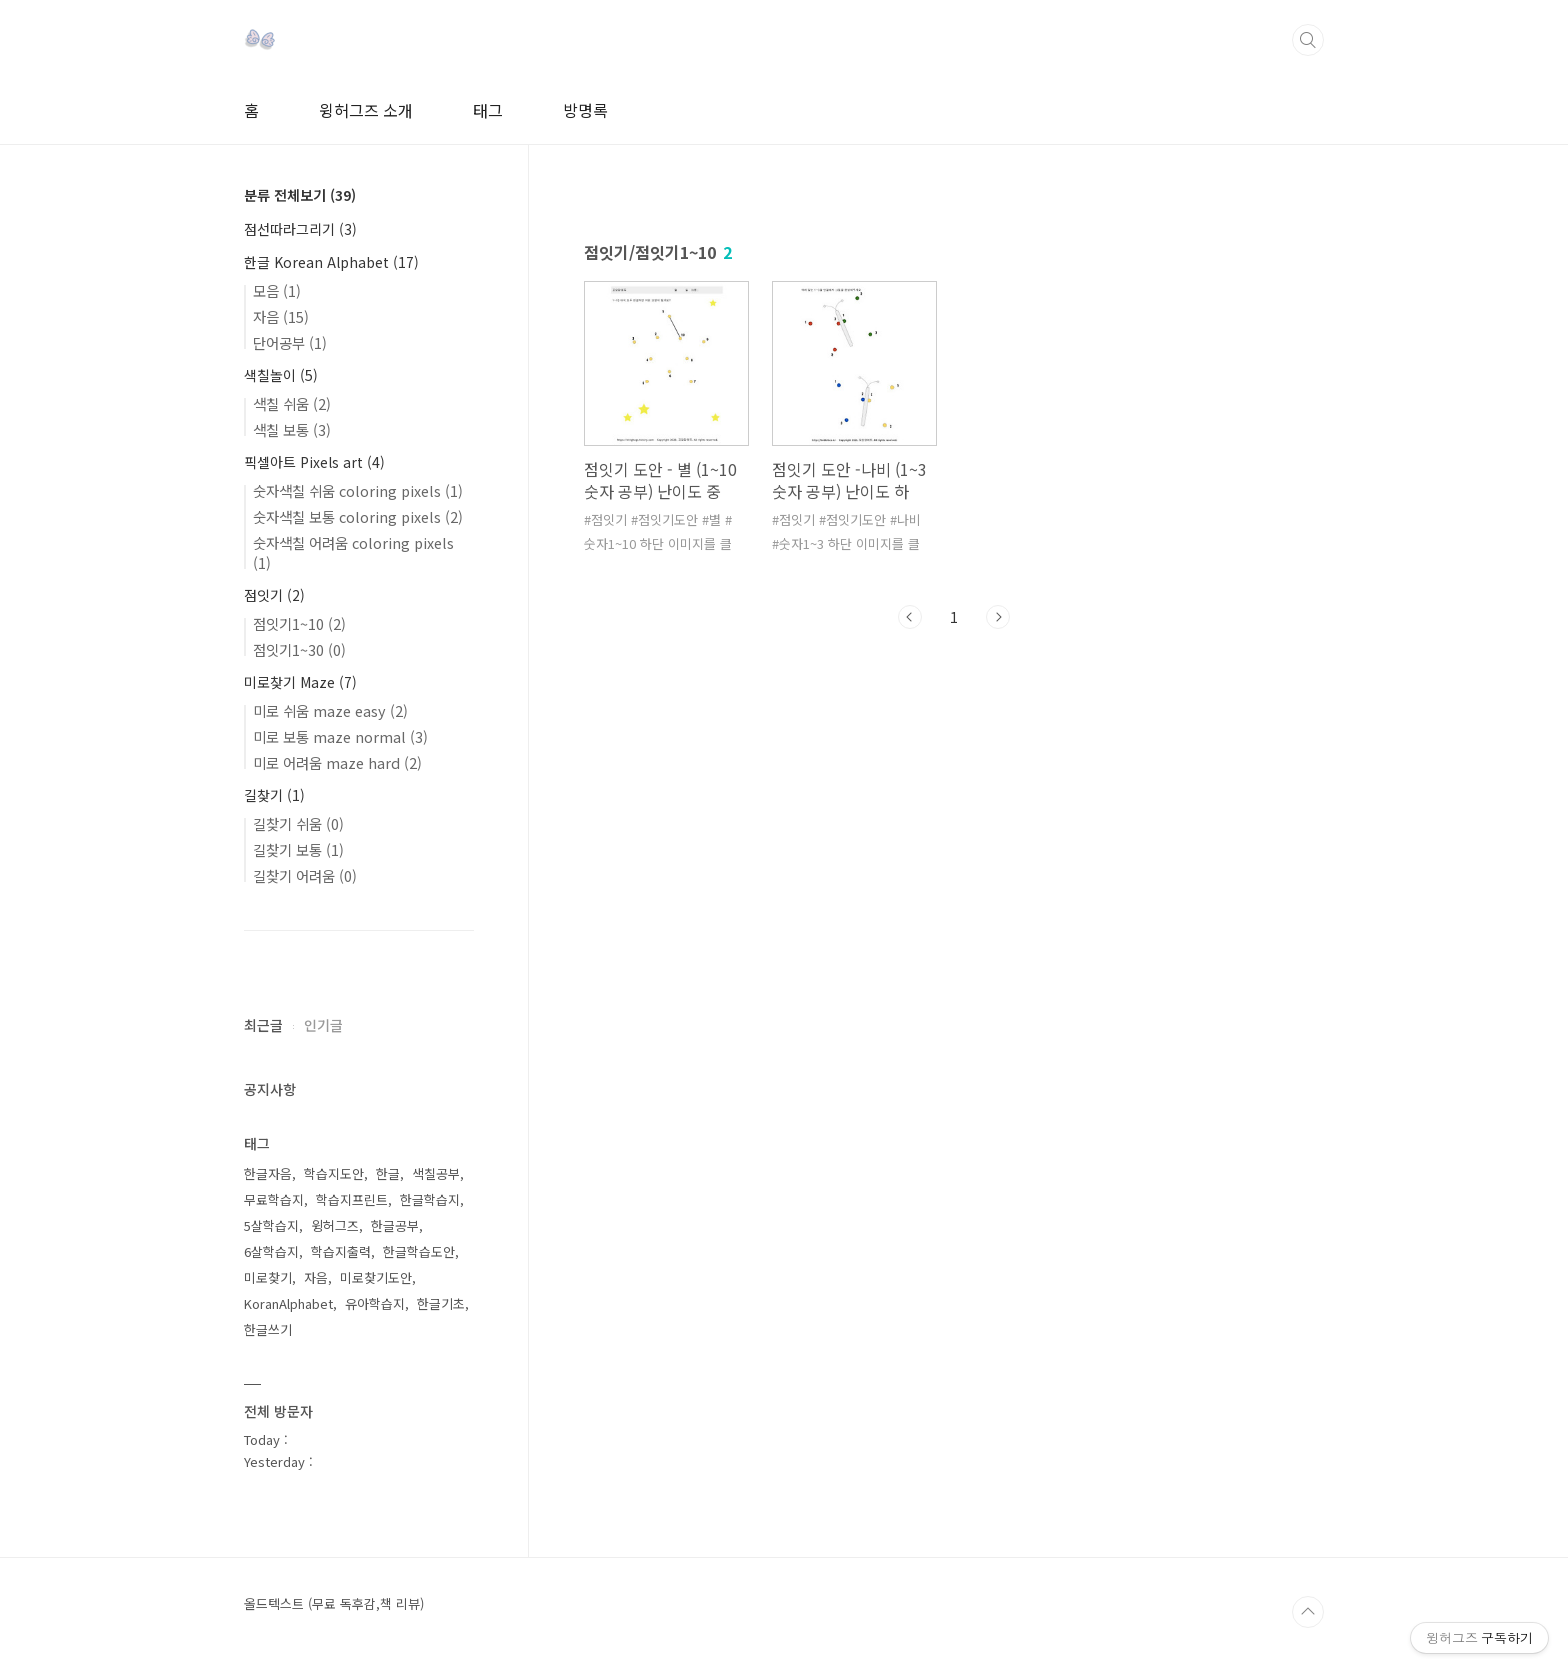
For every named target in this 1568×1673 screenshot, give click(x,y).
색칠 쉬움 (292, 403)
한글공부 (395, 1225)
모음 (277, 290)
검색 (1308, 40)
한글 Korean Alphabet (331, 262)
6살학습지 (271, 1251)
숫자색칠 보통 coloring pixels (358, 516)
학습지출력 (341, 1251)
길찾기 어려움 (305, 875)
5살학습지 (271, 1225)
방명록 (585, 110)
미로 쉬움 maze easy (330, 710)
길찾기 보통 (298, 849)
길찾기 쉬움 (298, 823)
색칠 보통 (292, 429)
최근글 (263, 1025)
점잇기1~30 (299, 649)
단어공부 (290, 342)
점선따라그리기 (300, 229)
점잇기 (274, 595)
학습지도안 (334, 1173)
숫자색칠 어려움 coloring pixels (353, 552)
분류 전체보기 (300, 195)
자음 (281, 316)
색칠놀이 (281, 375)
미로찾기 (268, 1277)
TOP (1308, 1612)
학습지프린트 (352, 1199)
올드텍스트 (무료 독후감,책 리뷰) (334, 1604)
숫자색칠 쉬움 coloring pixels (358, 490)
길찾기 (274, 795)
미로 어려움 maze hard (337, 762)
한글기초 (441, 1303)
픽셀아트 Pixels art (314, 462)
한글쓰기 (268, 1329)
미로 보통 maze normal (340, 736)
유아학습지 (375, 1303)
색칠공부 (436, 1173)
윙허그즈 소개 (366, 110)
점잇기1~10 (299, 623)
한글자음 (268, 1173)
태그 (488, 110)
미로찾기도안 (376, 1277)
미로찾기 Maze (300, 682)
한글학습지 (430, 1199)
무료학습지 (274, 1199)
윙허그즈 (335, 1225)
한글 (388, 1173)
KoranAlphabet (288, 1303)
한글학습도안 (419, 1251)
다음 (998, 617)
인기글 (323, 1025)
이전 (910, 617)
